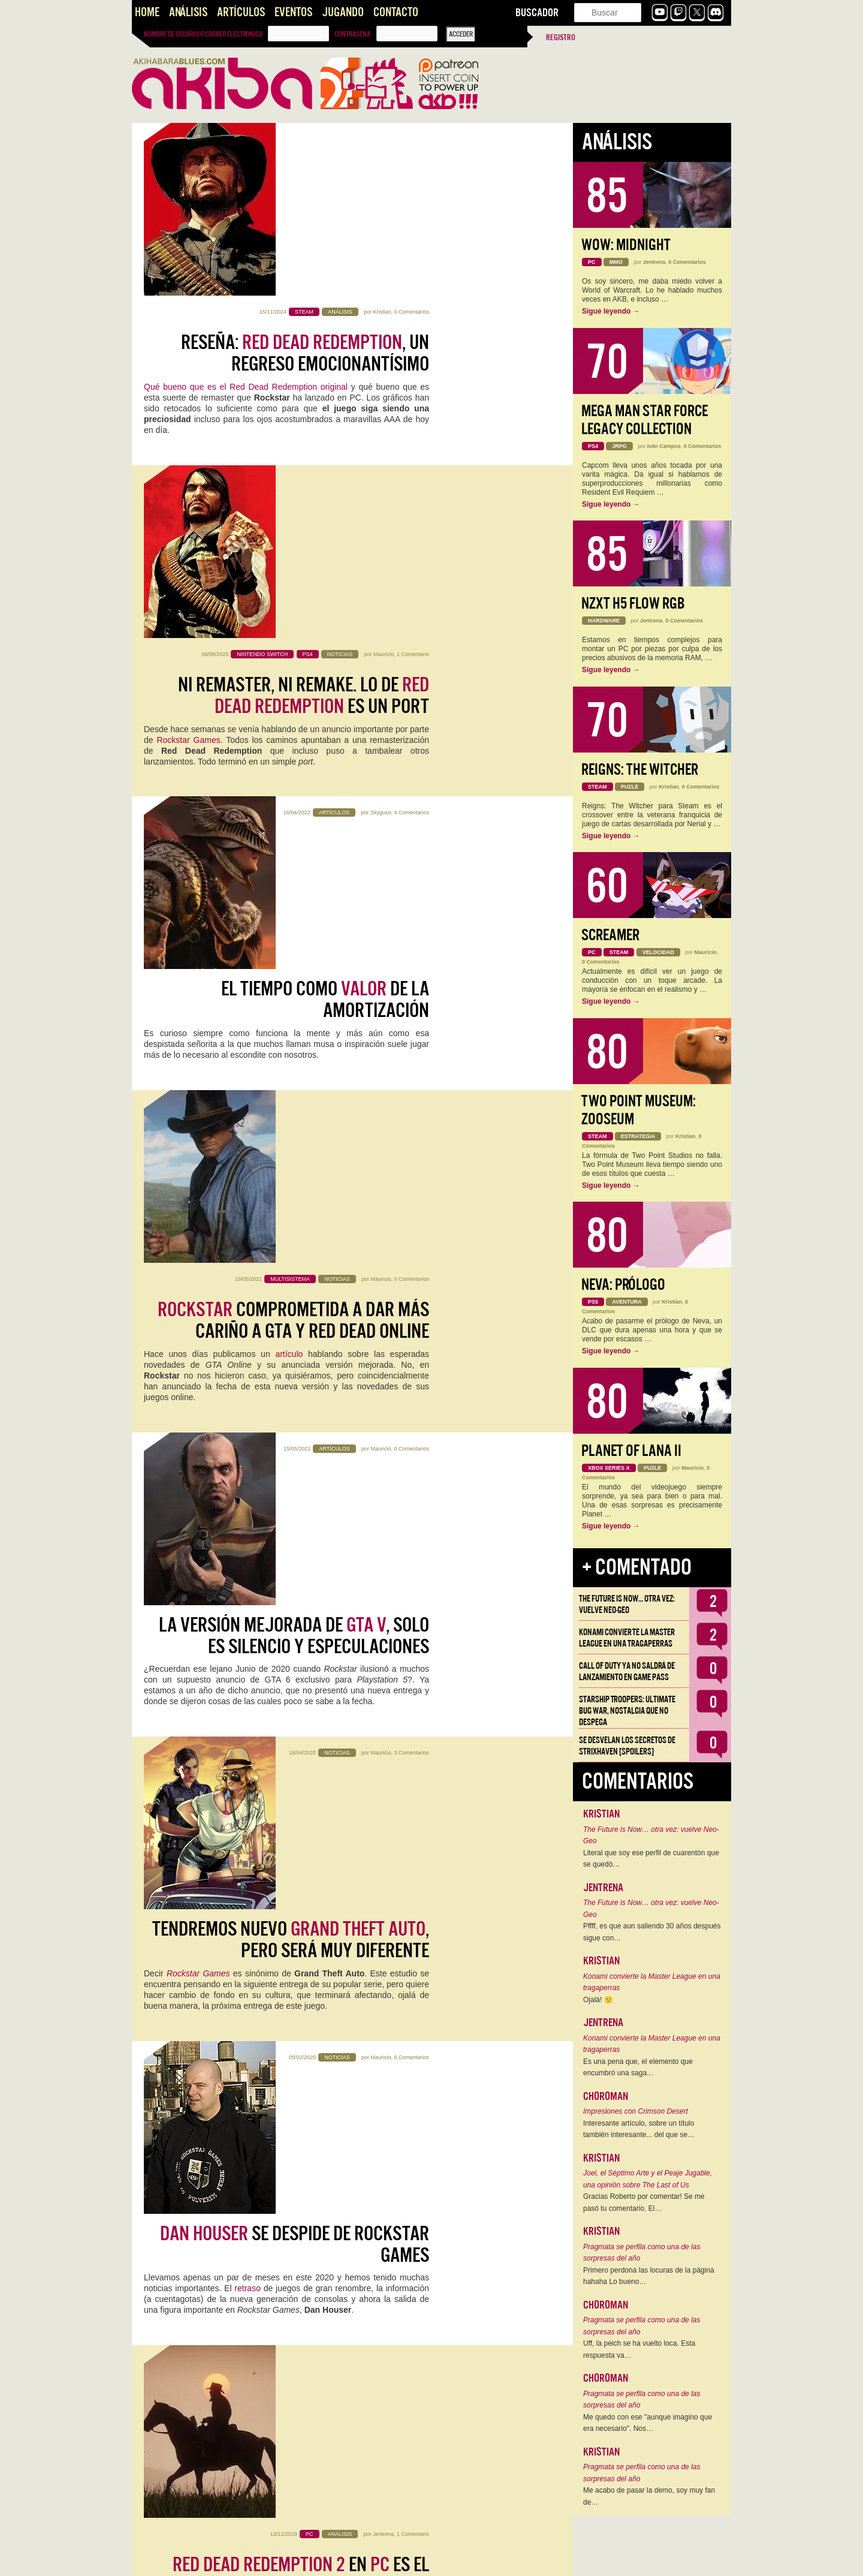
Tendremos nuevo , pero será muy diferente (290, 1044)
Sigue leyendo (611, 311)
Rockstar (204, 1595)
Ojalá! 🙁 (598, 2000)
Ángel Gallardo (373, 1866)
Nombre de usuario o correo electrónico (203, 34)
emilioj (383, 2211)
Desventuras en (286, 2252)
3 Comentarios (411, 1003)
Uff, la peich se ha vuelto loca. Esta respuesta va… (639, 2349)
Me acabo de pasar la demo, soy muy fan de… (649, 2496)
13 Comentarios (410, 2384)
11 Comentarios (410, 1693)
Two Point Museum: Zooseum (638, 1110)
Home (147, 12)
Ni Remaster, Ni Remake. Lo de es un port (303, 353)
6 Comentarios (411, 2211)
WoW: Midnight (626, 245)
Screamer (610, 935)
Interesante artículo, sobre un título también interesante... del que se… (639, 2129)
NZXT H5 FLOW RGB (633, 603)
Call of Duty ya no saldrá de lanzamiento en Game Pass (627, 1671)
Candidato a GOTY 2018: (306, 1562)
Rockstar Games (188, 397)
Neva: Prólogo (623, 1284)
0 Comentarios (411, 139)
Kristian (382, 139)
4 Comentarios (411, 484)
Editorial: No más (342, 1724)
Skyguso (380, 484)
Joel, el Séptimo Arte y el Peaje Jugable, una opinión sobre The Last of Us (647, 2179)
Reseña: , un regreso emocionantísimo (305, 180)
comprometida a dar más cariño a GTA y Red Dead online (293, 698)
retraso (247, 1261)
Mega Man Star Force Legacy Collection (644, 420)
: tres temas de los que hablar (296, 2080)
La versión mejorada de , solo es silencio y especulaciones (294, 871)
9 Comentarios (411, 2039)
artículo (289, 732)
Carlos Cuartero (372, 1521)
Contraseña (352, 34)
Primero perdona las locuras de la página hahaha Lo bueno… (648, 2276)
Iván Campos (664, 446)
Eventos (293, 12)
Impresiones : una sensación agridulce (302, 1907)
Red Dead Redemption (322, 1434)
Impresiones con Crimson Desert (635, 2111)
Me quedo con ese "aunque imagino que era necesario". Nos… (647, 2423)
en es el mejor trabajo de (301, 1389)
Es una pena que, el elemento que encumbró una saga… (638, 2067)
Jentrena (383, 1348)
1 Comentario (413, 312)
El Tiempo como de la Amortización (325, 525)
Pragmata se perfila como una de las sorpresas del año (641, 2253)
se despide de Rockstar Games (294, 1216)
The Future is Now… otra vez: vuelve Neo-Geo (627, 1604)
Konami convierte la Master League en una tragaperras (627, 1638)
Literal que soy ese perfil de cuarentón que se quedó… (651, 1859)
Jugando (343, 12)
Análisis (188, 12)
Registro (560, 37)
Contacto (395, 12)
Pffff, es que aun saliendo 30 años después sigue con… (652, 1932)
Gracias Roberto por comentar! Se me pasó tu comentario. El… (644, 2202)
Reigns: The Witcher (639, 769)
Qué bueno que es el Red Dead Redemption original (246, 214)
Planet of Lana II (631, 1451)
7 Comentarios (411, 1866)
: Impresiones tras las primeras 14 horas (292, 2425)
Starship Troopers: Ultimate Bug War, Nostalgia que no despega (627, 1711)
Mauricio (383, 312)
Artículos (241, 12)
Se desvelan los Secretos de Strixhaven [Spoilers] (627, 1746)
